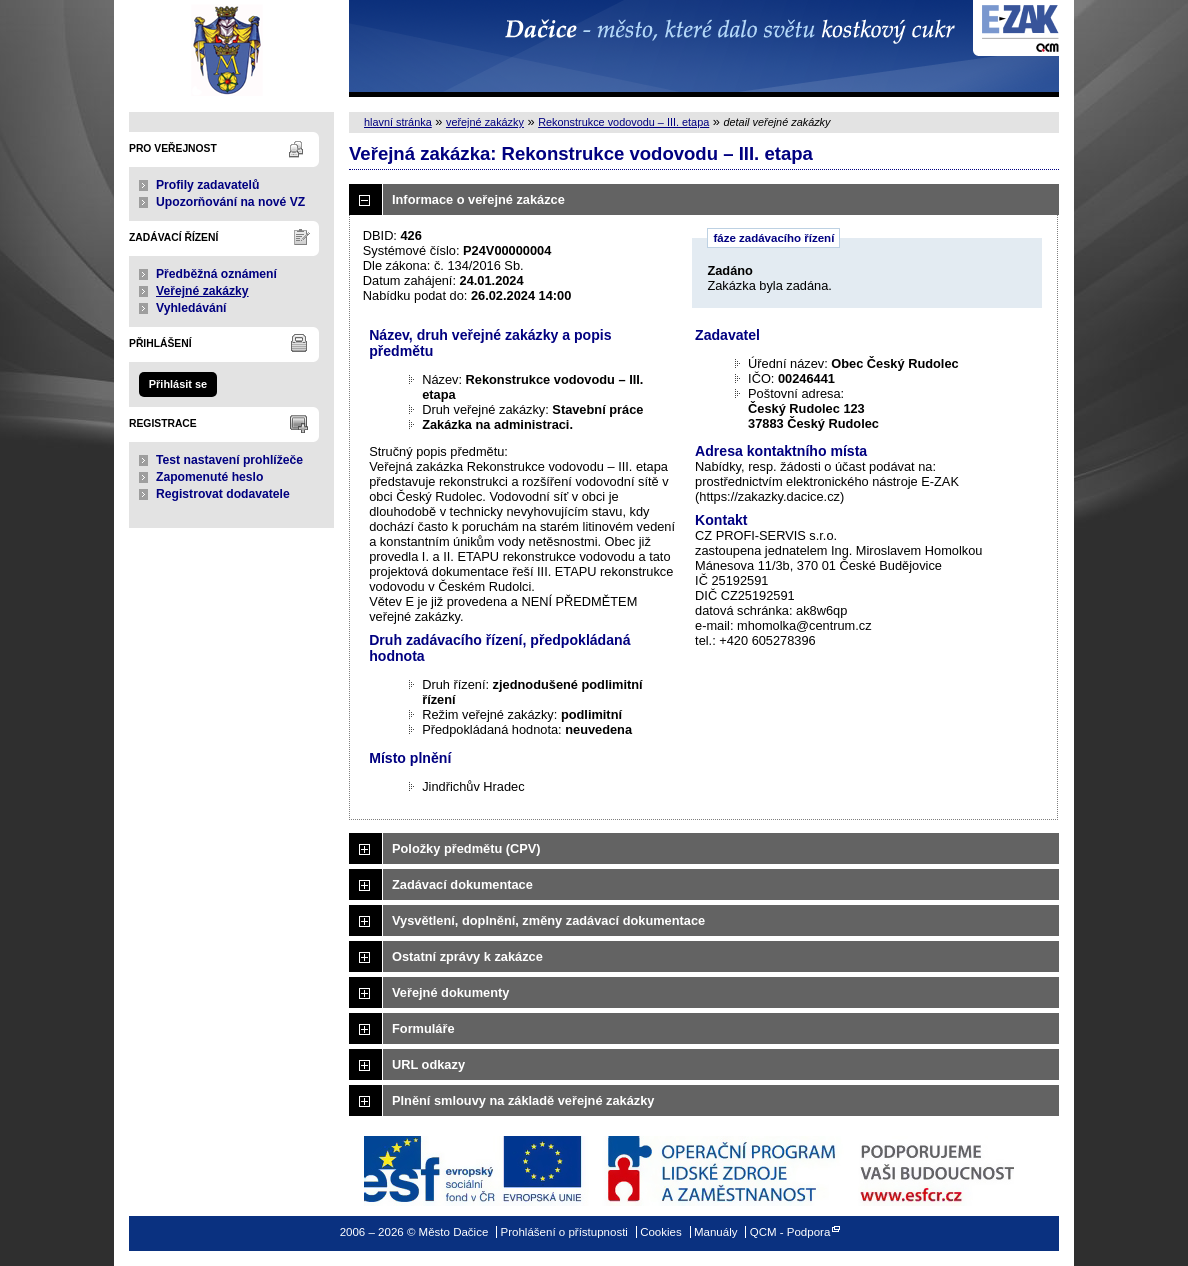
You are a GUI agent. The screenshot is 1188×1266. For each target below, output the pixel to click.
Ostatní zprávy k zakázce (467, 956)
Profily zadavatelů (207, 185)
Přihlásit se (178, 384)
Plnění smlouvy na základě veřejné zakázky (523, 1100)
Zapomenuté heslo (209, 477)
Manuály (716, 1232)
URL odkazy (428, 1064)
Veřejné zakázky (202, 291)
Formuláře (423, 1028)
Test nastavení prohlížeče (229, 460)
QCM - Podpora (790, 1232)
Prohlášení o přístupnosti (564, 1232)
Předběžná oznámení (216, 274)
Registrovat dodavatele (223, 494)
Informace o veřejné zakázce (478, 199)
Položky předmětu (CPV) (466, 848)
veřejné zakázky (485, 122)
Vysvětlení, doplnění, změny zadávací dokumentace (548, 920)
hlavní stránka (398, 122)
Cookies (661, 1232)
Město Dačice (231, 48)
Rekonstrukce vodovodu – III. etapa (623, 122)
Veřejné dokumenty (450, 992)
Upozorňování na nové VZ (230, 202)
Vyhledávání (191, 308)
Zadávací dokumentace (462, 884)
